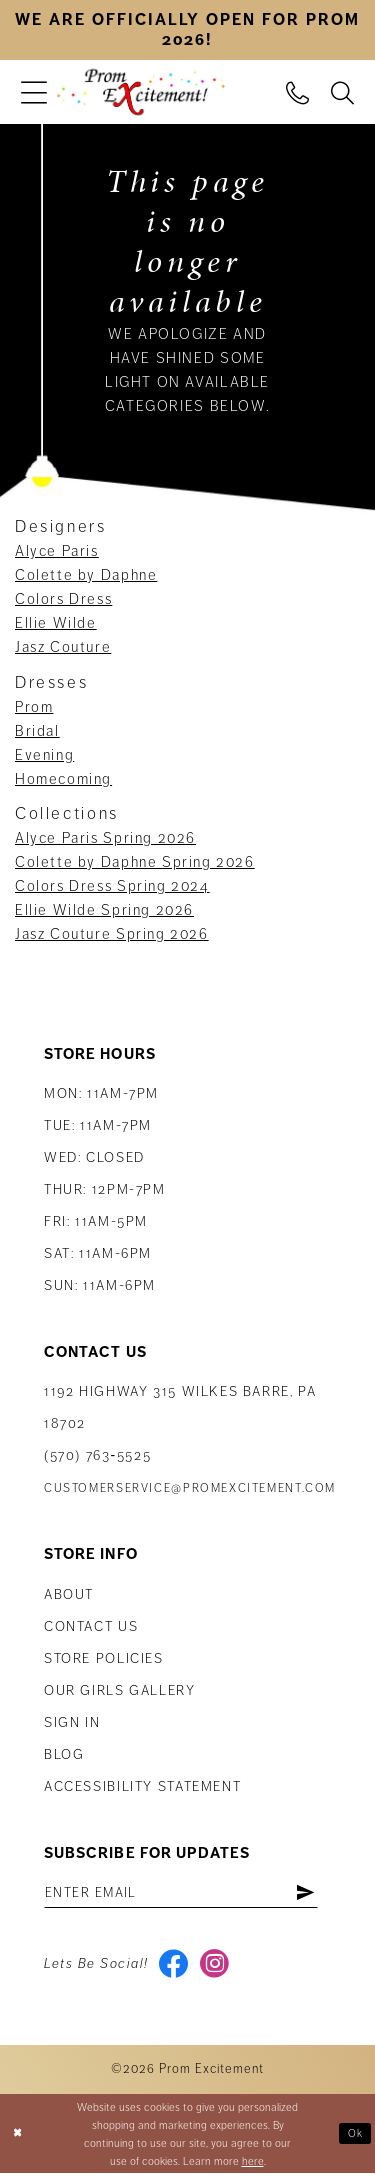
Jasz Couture (63, 647)
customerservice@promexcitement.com (190, 1488)
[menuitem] (34, 92)
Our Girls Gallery (120, 1690)
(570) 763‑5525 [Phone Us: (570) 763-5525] (97, 1455)
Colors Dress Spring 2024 (112, 886)
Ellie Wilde (56, 623)
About (69, 1594)
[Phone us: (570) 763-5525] (297, 92)
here (253, 2163)
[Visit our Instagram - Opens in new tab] (216, 1966)
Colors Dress (63, 599)
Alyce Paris (57, 551)
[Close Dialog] (17, 2136)
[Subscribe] (315, 1893)
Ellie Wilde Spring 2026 (104, 910)
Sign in (72, 1722)
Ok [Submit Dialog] (355, 2135)
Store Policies (104, 1658)
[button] (34, 92)
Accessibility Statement (142, 1786)
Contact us (91, 1626)
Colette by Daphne (86, 575)
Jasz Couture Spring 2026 (112, 934)
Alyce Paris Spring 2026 (105, 838)
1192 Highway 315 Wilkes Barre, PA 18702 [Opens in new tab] (180, 1407)
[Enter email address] (186, 1893)
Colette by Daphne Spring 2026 (135, 862)
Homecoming (63, 779)
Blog (64, 1754)
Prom (34, 707)
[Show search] (342, 92)
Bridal (37, 731)
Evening (44, 755)
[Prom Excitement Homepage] (141, 92)
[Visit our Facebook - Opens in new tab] (174, 1966)
